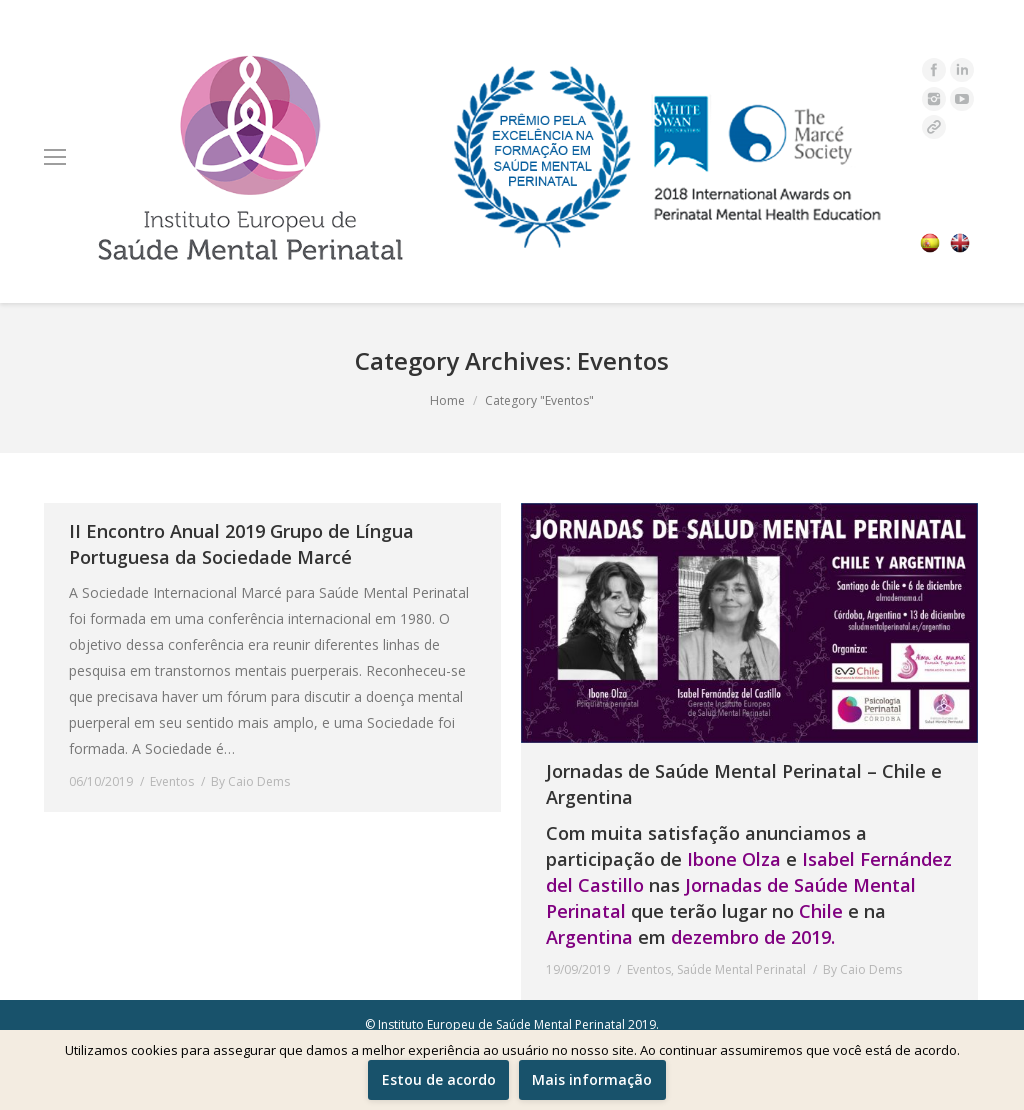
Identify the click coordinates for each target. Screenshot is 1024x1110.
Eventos (172, 781)
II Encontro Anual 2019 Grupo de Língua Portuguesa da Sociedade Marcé (241, 544)
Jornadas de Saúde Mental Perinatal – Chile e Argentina (744, 784)
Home (447, 400)
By (250, 781)
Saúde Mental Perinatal (741, 969)
